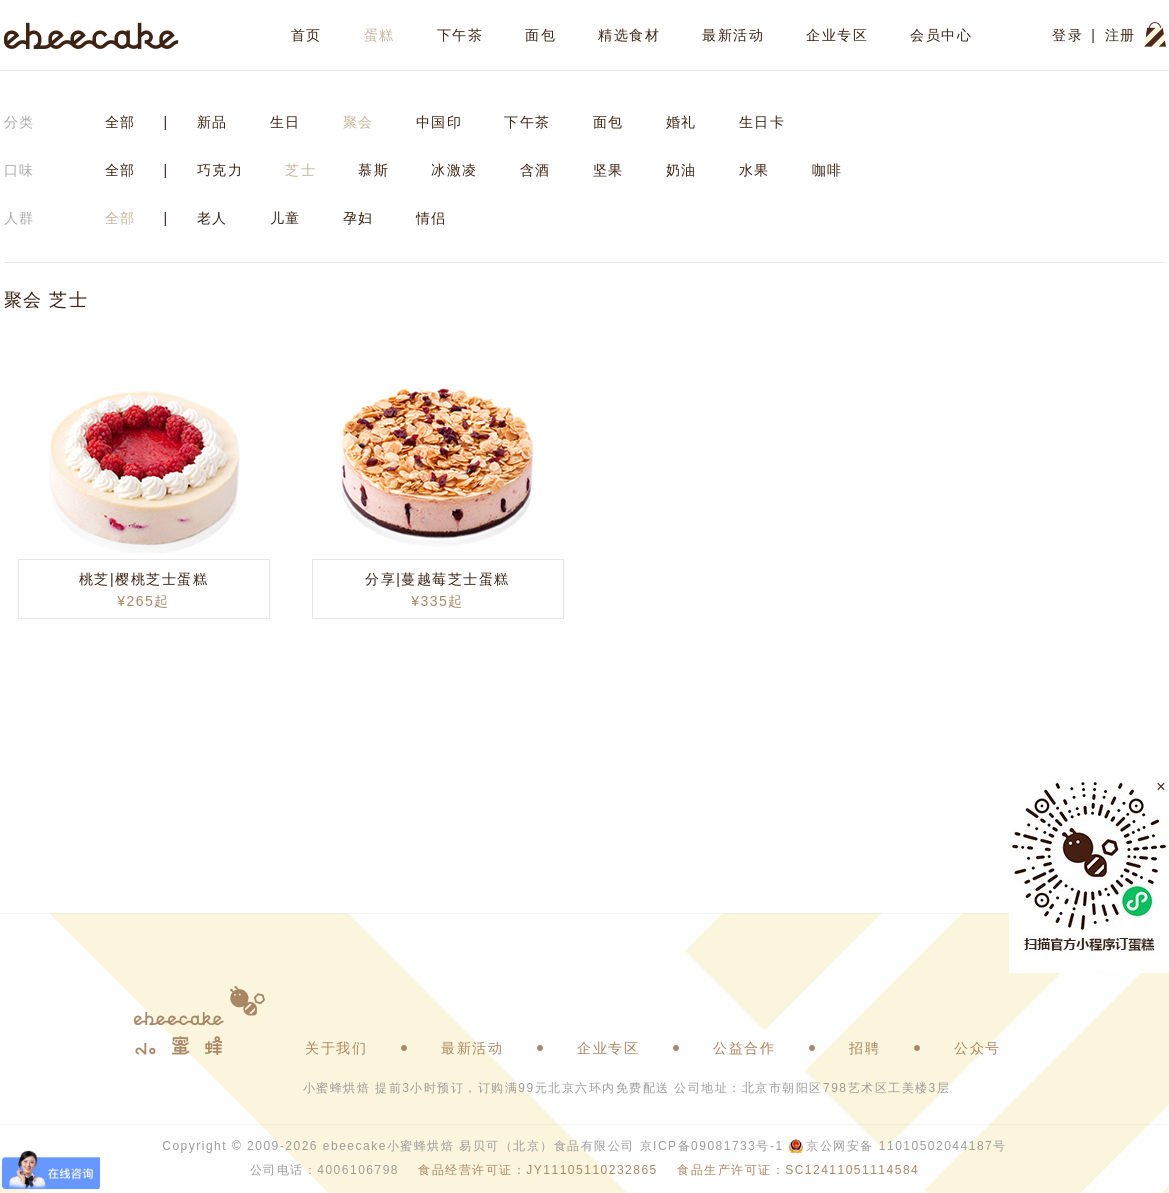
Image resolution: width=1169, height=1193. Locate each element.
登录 (1067, 35)
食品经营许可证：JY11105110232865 (537, 1170)
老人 (212, 218)
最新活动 (733, 35)
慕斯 (373, 170)
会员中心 (941, 35)
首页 (306, 35)
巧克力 (220, 170)
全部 (120, 122)
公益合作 (744, 1048)
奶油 (681, 170)
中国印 (439, 122)
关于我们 (336, 1048)
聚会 (358, 122)
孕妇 (358, 218)
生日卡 (762, 122)
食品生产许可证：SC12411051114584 (798, 1170)
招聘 (864, 1048)
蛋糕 (379, 35)
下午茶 (460, 35)
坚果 (608, 170)
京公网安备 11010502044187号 (906, 1146)
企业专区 (837, 35)
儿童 (285, 218)
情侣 (431, 218)
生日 (285, 122)
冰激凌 (454, 170)
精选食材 (629, 35)
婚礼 (681, 122)
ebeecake (91, 35)
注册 (1120, 35)
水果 (754, 170)
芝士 (300, 170)
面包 (540, 35)
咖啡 (827, 170)
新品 (212, 122)
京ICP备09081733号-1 (712, 1146)
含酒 (535, 170)
